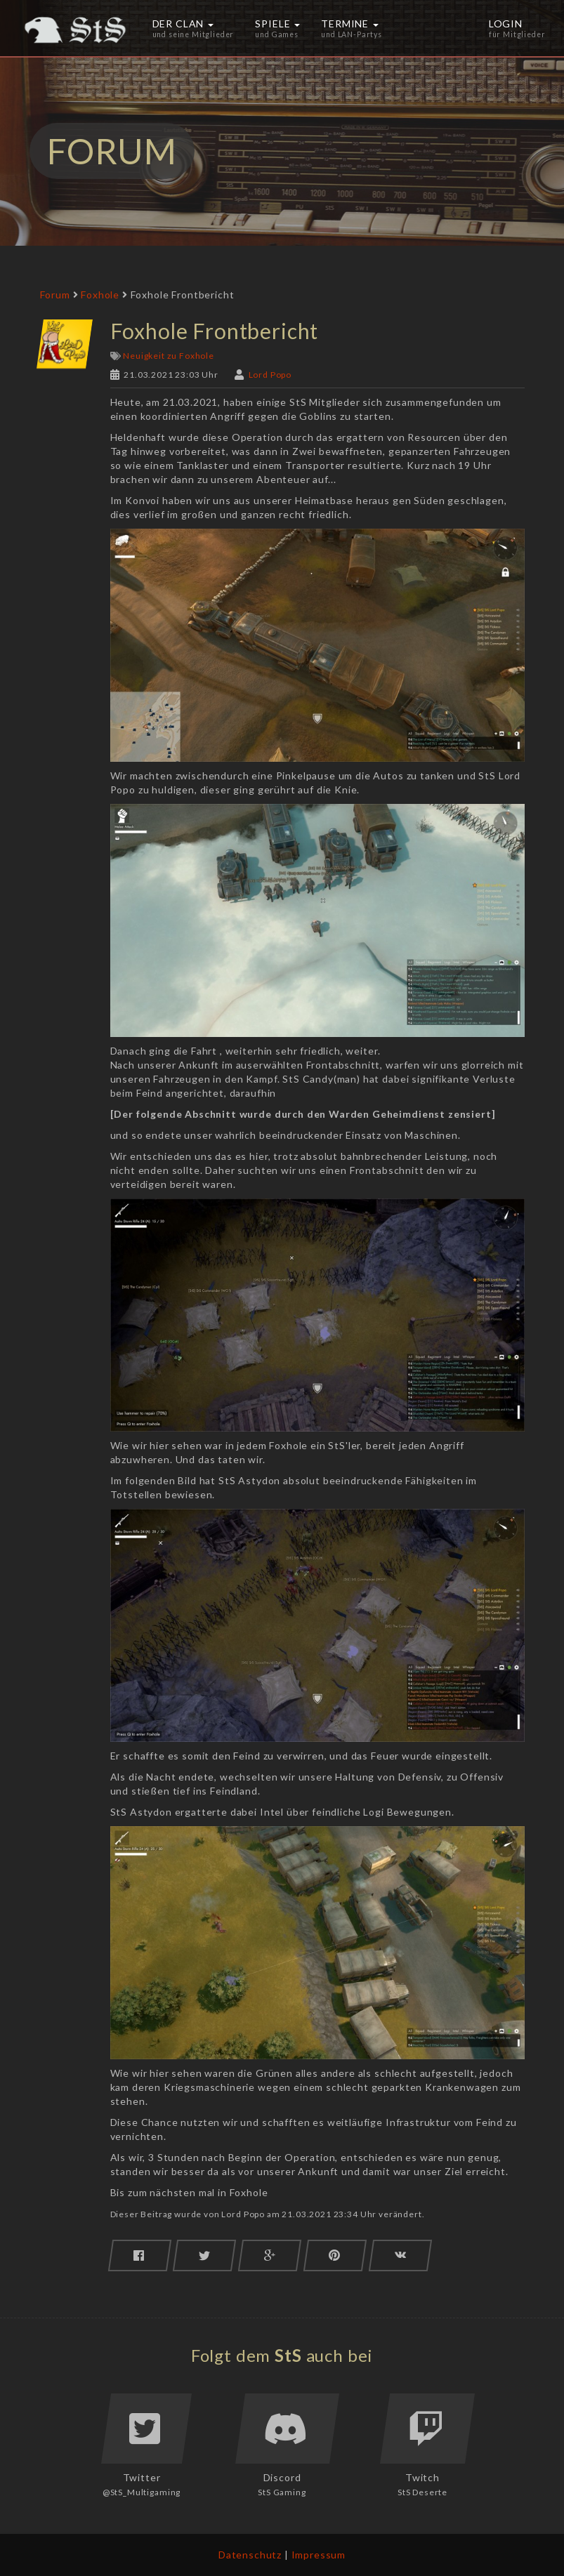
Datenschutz (250, 2555)
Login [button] (517, 28)
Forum (55, 294)
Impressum (318, 2555)
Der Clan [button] (193, 28)
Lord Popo (270, 374)
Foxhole (100, 294)
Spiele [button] (277, 28)
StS (288, 2355)
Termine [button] (351, 28)
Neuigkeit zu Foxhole (168, 355)
